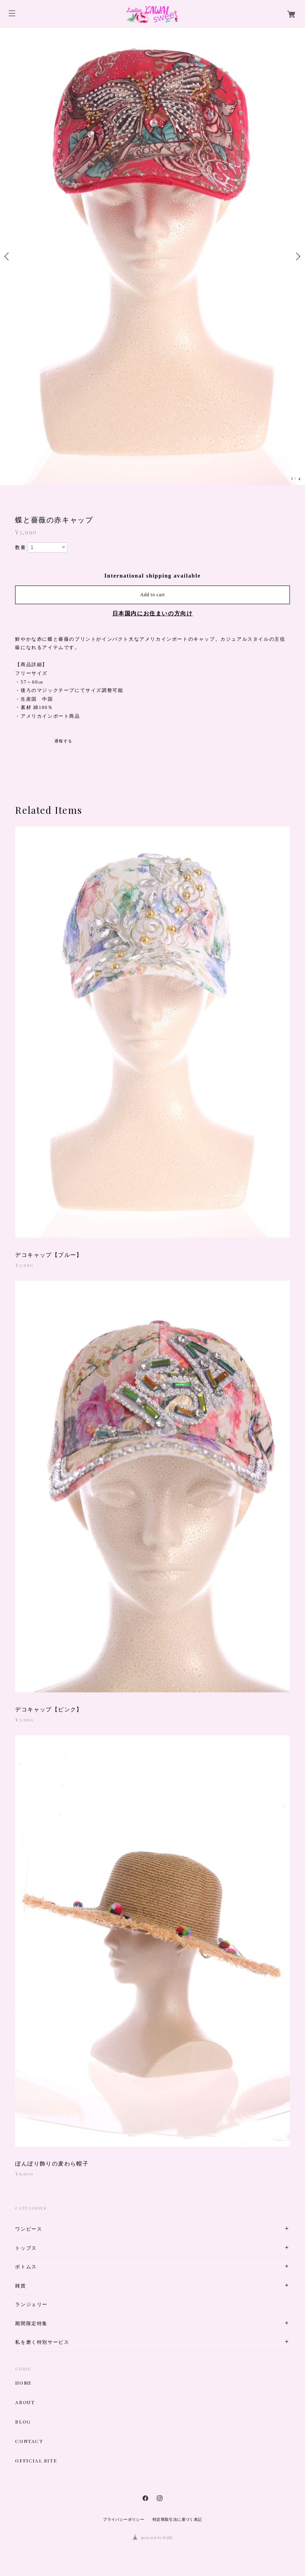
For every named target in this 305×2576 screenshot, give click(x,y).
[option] (152, 256)
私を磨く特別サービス (42, 2342)
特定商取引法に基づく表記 (177, 2519)
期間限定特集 (31, 2323)
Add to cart (152, 594)
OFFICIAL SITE (36, 2460)
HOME (23, 2382)
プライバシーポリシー (123, 2519)
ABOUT (25, 2402)
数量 (20, 547)
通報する (63, 741)
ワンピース (28, 2229)
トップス (26, 2248)
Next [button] (297, 256)
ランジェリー (31, 2304)
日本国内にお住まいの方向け (152, 614)
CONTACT (29, 2441)
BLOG (23, 2421)
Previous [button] (8, 256)
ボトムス (26, 2267)
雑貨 (20, 2286)
